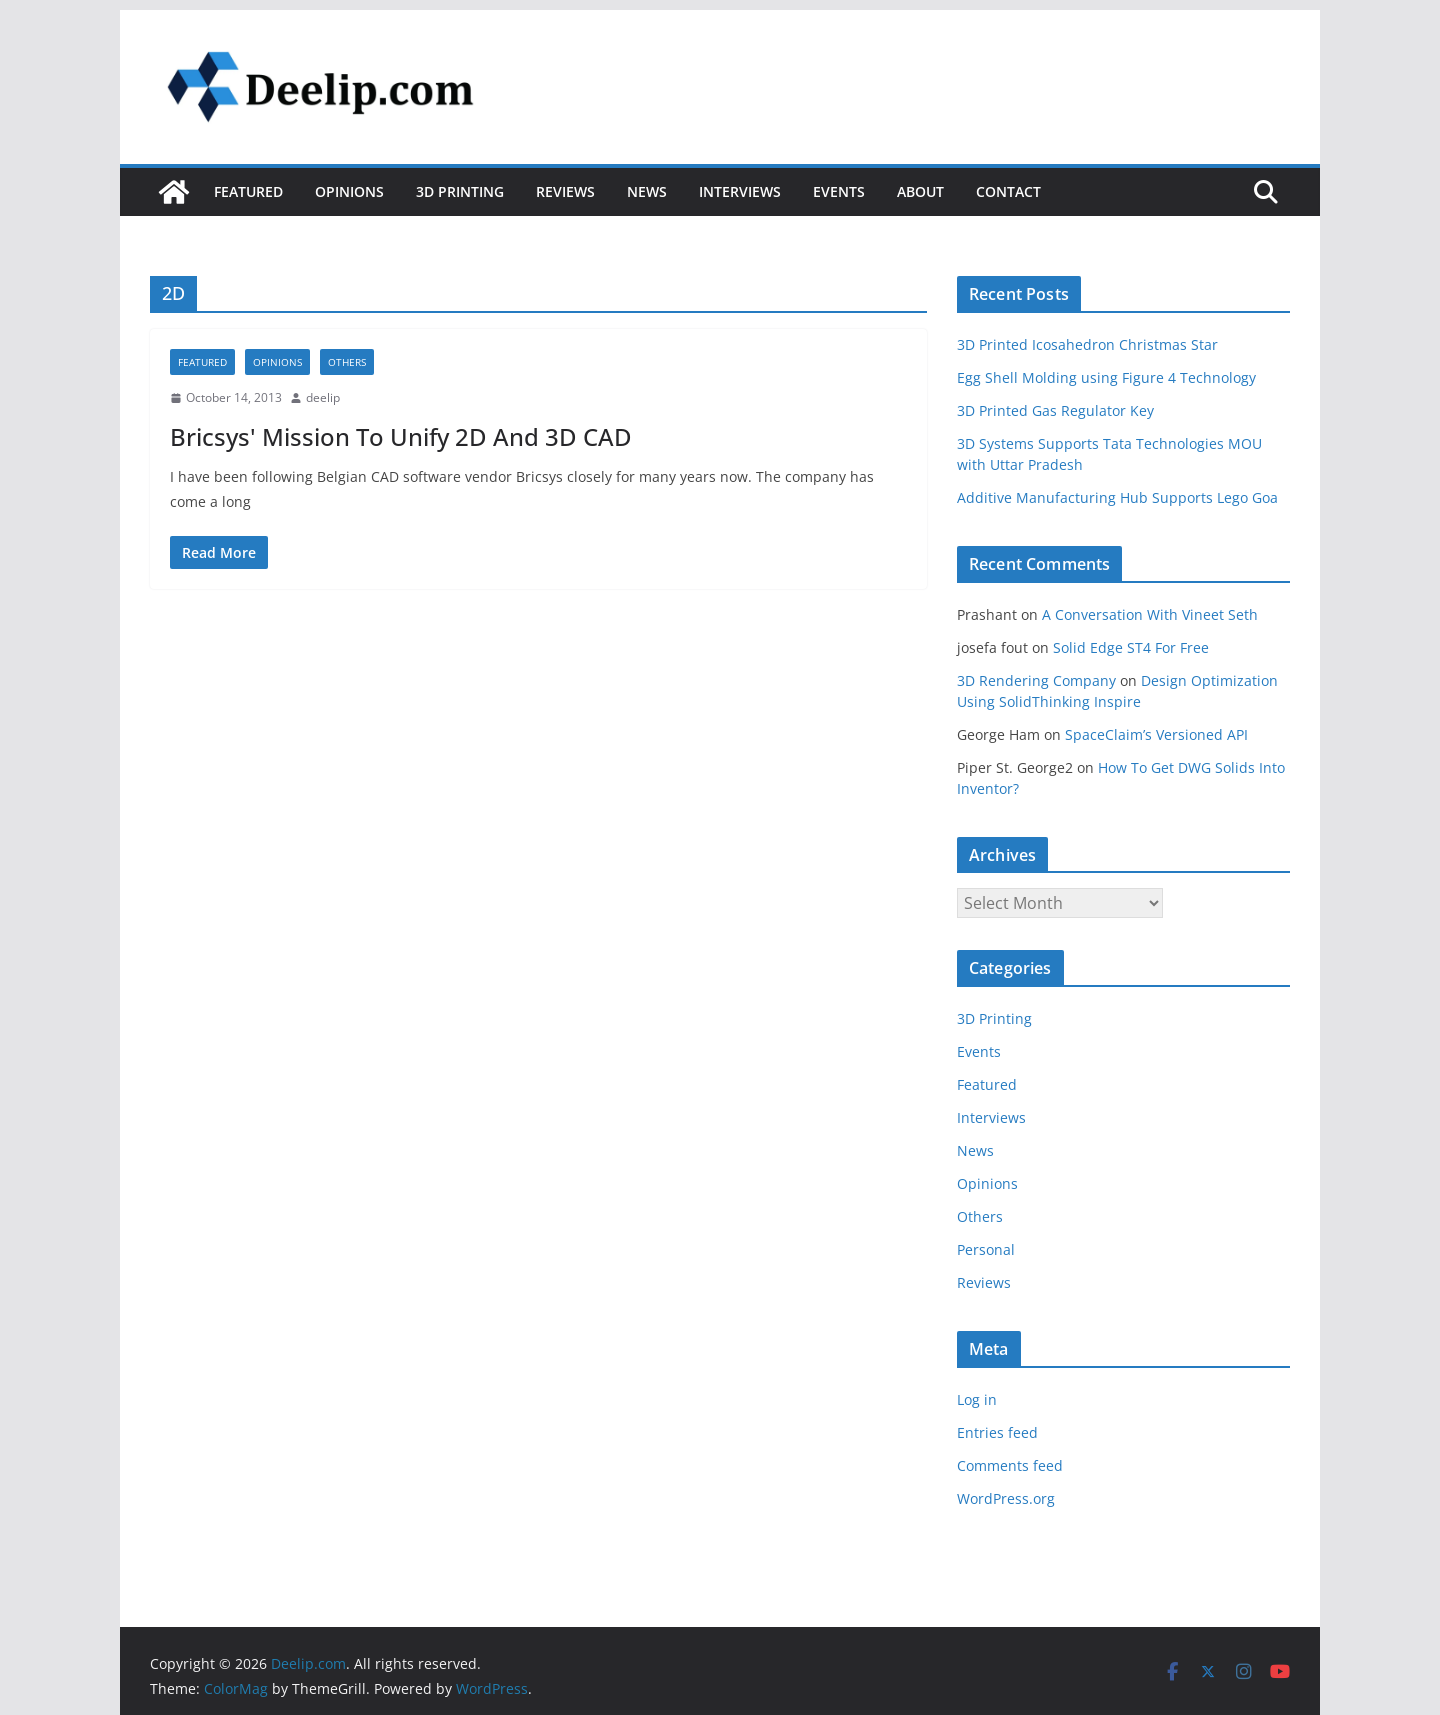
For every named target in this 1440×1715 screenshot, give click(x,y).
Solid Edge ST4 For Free (1131, 647)
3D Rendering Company (1036, 680)
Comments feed (1010, 1465)
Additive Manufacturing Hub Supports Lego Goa (1117, 497)
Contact (1008, 191)
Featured (248, 191)
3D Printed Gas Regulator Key (1055, 410)
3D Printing (460, 191)
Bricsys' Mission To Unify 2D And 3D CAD (401, 436)
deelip (323, 397)
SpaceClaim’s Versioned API (1156, 734)
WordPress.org (1006, 1498)
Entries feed (997, 1432)
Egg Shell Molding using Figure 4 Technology (1106, 377)
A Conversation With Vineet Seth (1150, 614)
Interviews (740, 191)
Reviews (565, 191)
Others (347, 362)
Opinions (349, 191)
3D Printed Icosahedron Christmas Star (1087, 344)
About (920, 191)
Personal (986, 1249)
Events (839, 191)
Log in (977, 1399)
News (647, 191)
